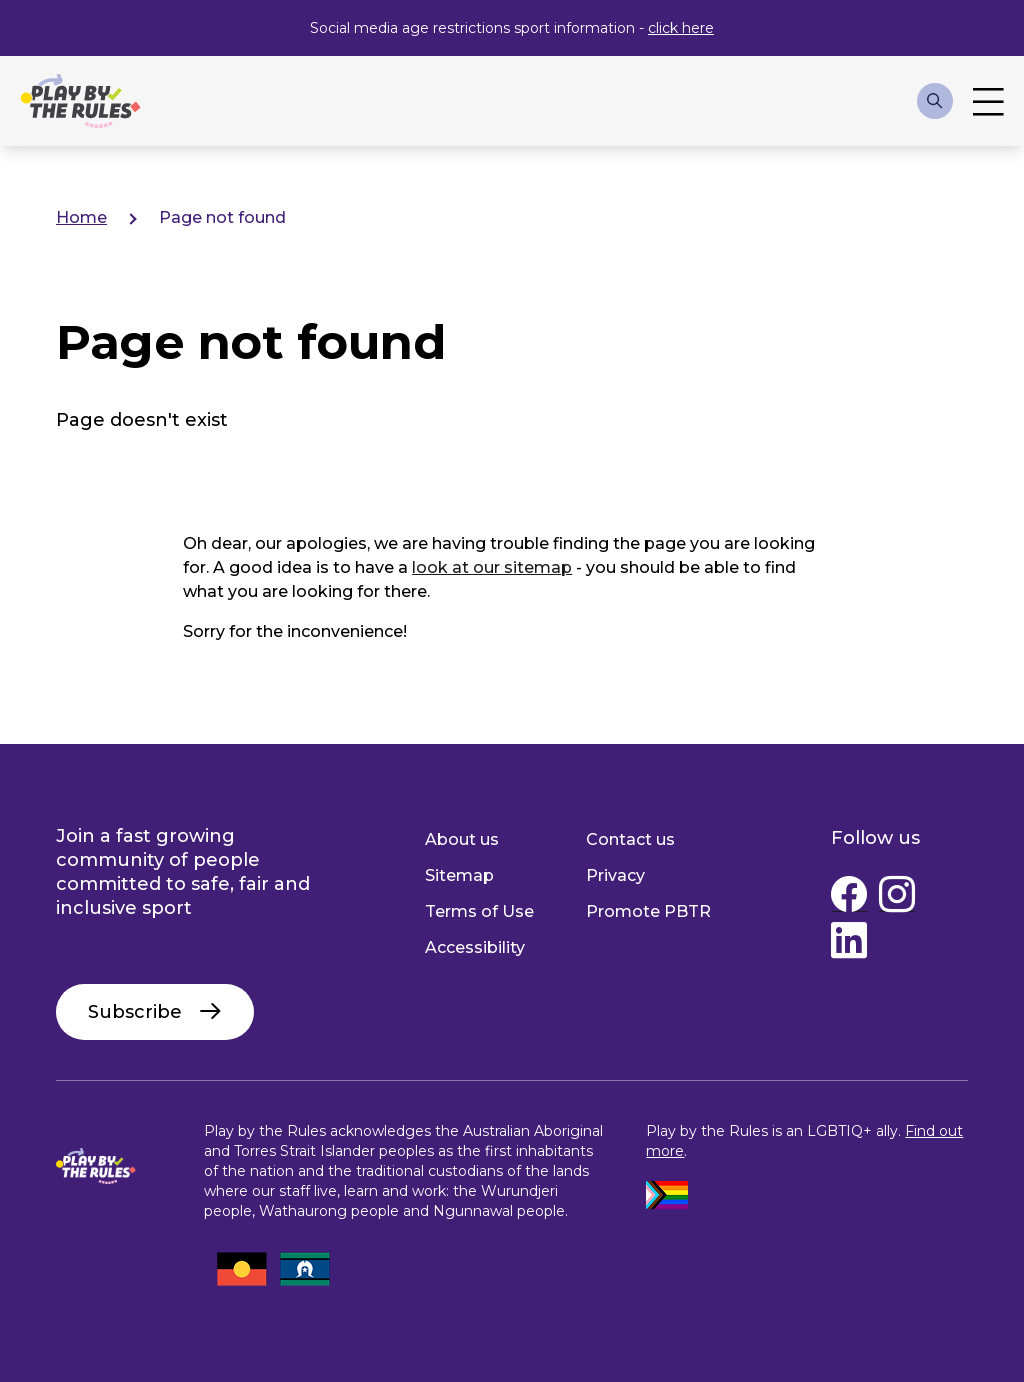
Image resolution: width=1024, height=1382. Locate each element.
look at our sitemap (492, 567)
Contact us (630, 839)
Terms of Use (479, 911)
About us (462, 839)
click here (681, 28)
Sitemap (459, 875)
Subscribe (135, 1012)
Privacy (615, 875)
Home (81, 217)
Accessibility (475, 947)
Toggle (988, 101)
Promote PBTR (648, 911)
